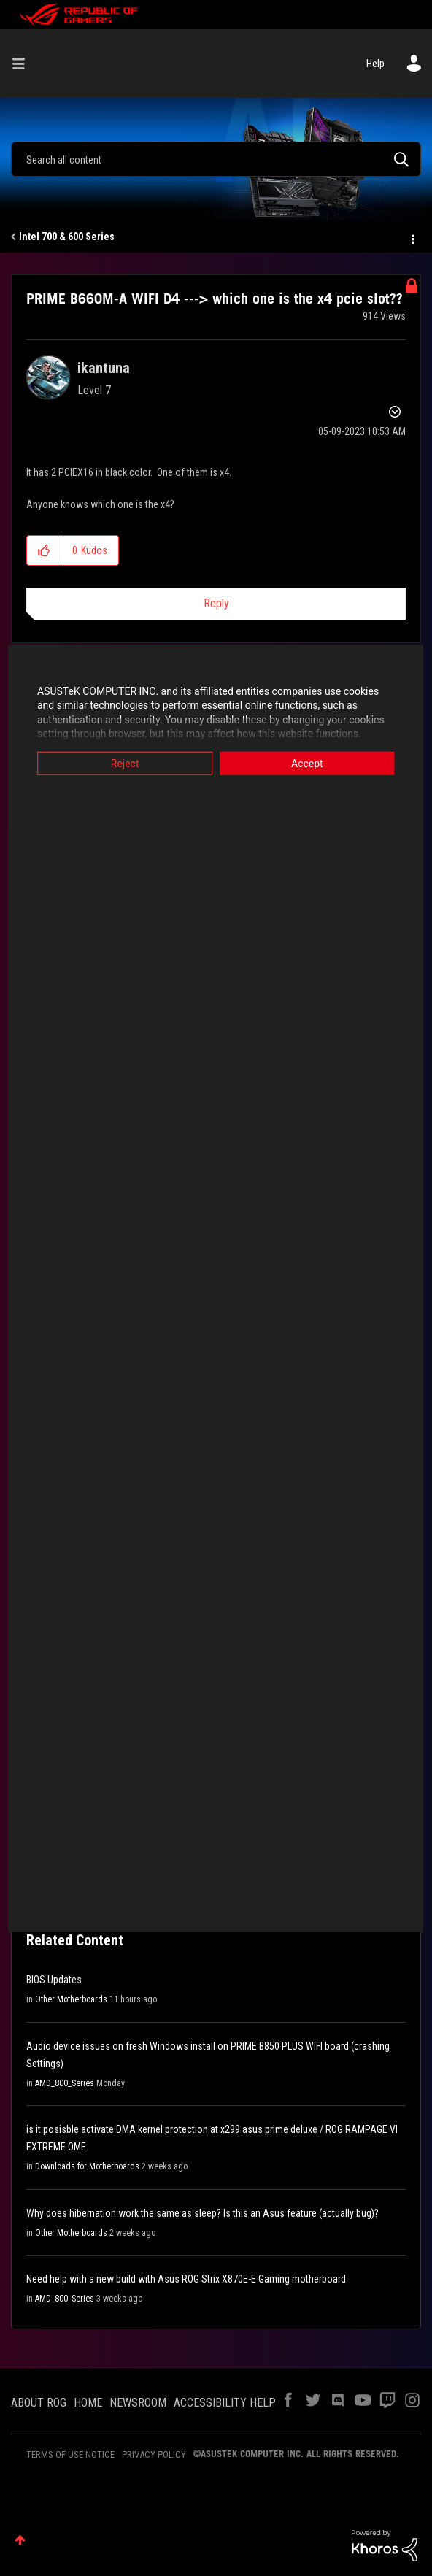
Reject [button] (121, 763)
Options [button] (411, 237)
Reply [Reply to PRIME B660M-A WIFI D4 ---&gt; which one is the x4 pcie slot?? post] (216, 603)
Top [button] (20, 2539)
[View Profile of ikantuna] (103, 368)
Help (375, 63)
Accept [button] (312, 763)
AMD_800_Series (64, 2083)
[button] (44, 550)
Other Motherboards (71, 1999)
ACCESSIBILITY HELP (225, 2403)
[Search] (216, 159)
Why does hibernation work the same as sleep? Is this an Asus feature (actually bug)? (202, 2213)
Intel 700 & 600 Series (67, 236)
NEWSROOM (137, 2403)
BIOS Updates (54, 1979)
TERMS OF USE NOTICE (70, 2454)
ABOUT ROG (38, 2403)
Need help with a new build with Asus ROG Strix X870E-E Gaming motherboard (186, 2279)
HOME (88, 2403)
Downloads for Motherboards (87, 2166)
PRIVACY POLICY (154, 2454)
